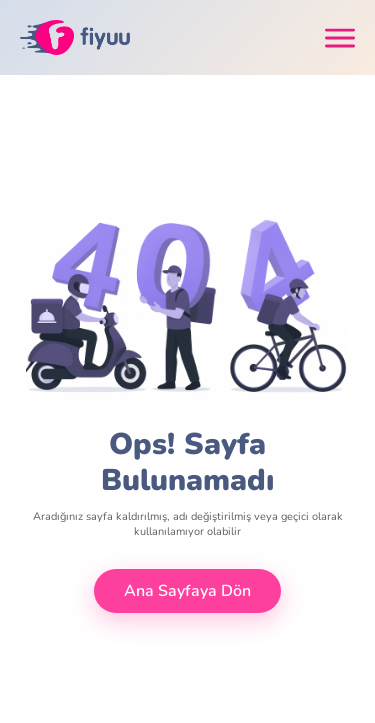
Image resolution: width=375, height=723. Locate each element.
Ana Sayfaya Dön (187, 591)
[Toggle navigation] (340, 38)
